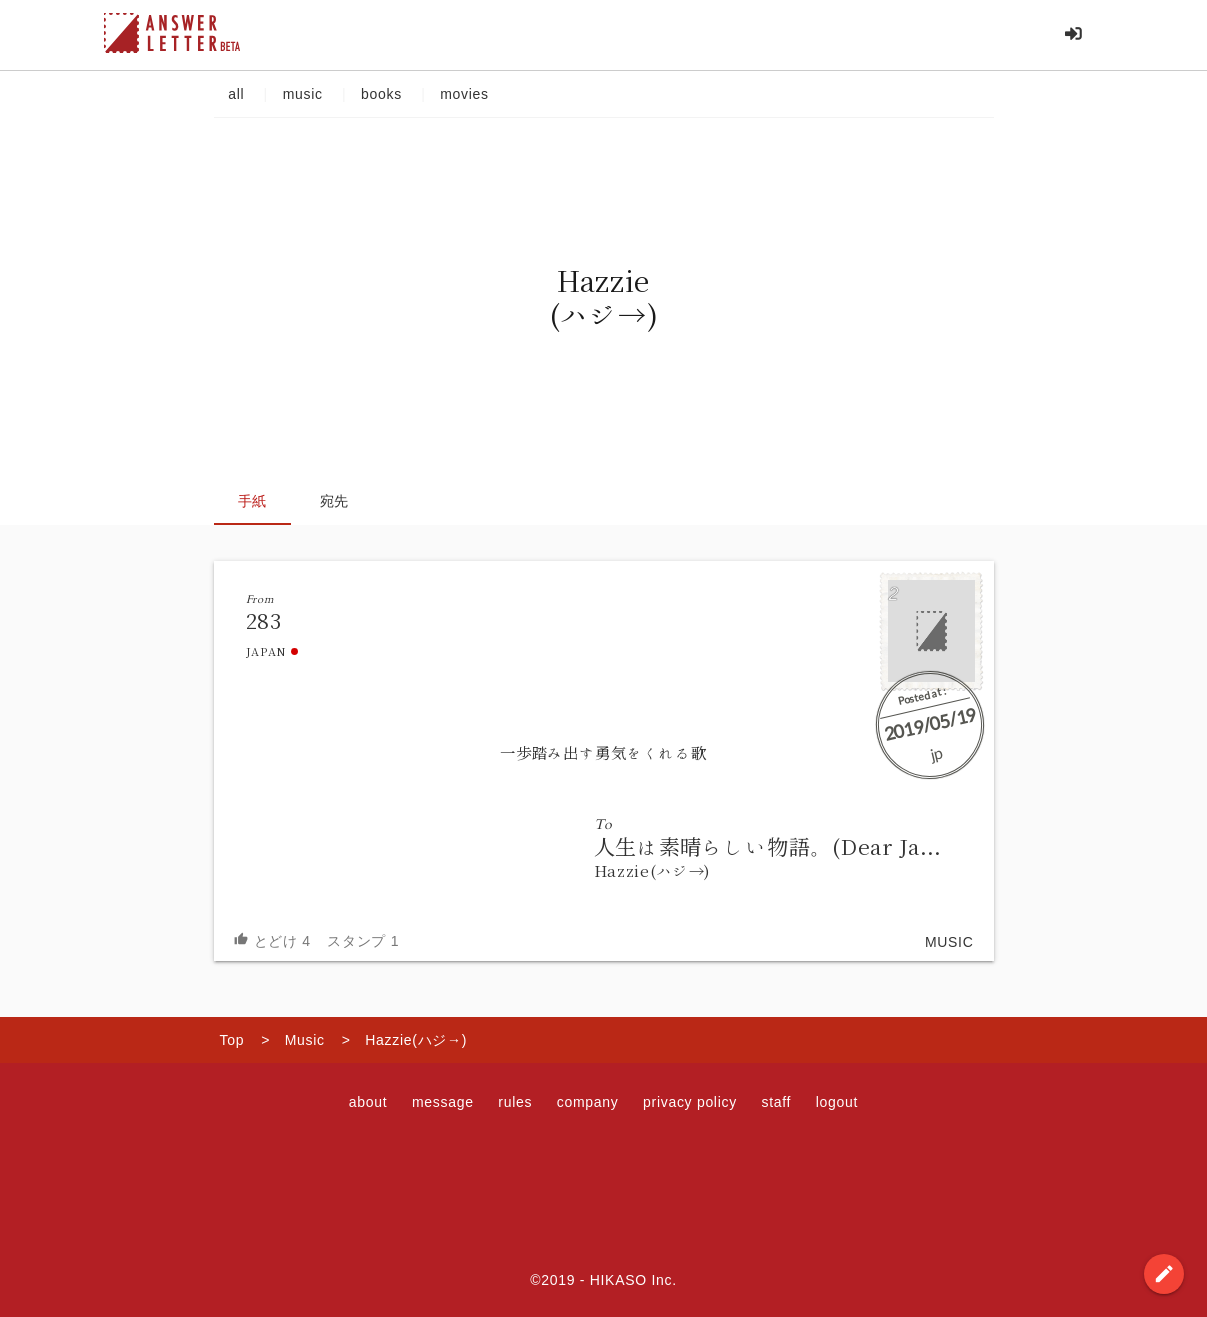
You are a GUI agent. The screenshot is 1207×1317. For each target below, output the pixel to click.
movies (465, 94)
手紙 (252, 501)
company (588, 1102)
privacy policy (690, 1102)
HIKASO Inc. (633, 1280)
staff (776, 1102)
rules (515, 1102)
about (368, 1102)
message (443, 1102)
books (381, 94)
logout (837, 1102)
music (302, 94)
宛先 (334, 501)
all (237, 94)
